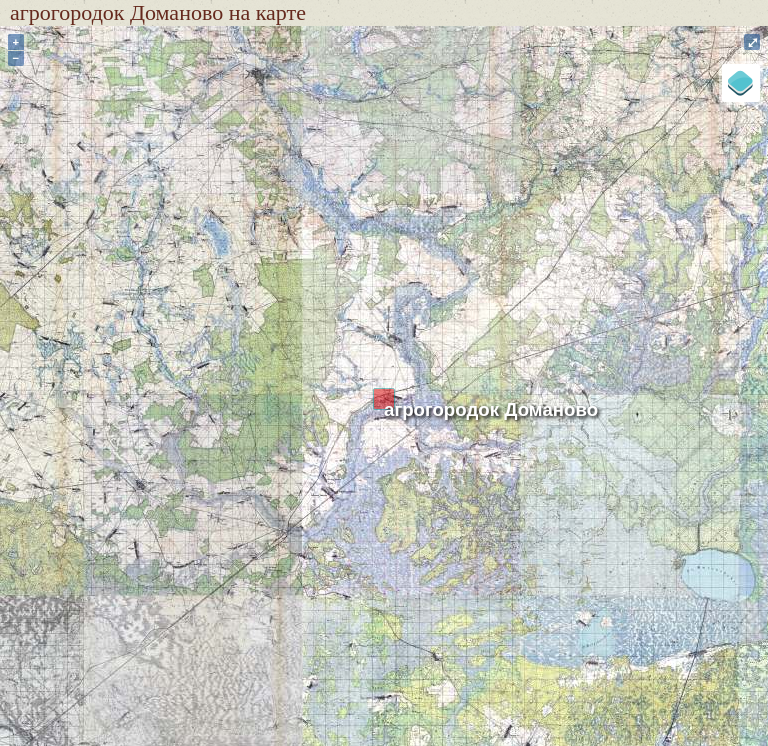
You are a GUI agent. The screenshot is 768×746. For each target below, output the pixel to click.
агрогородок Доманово (491, 409)
